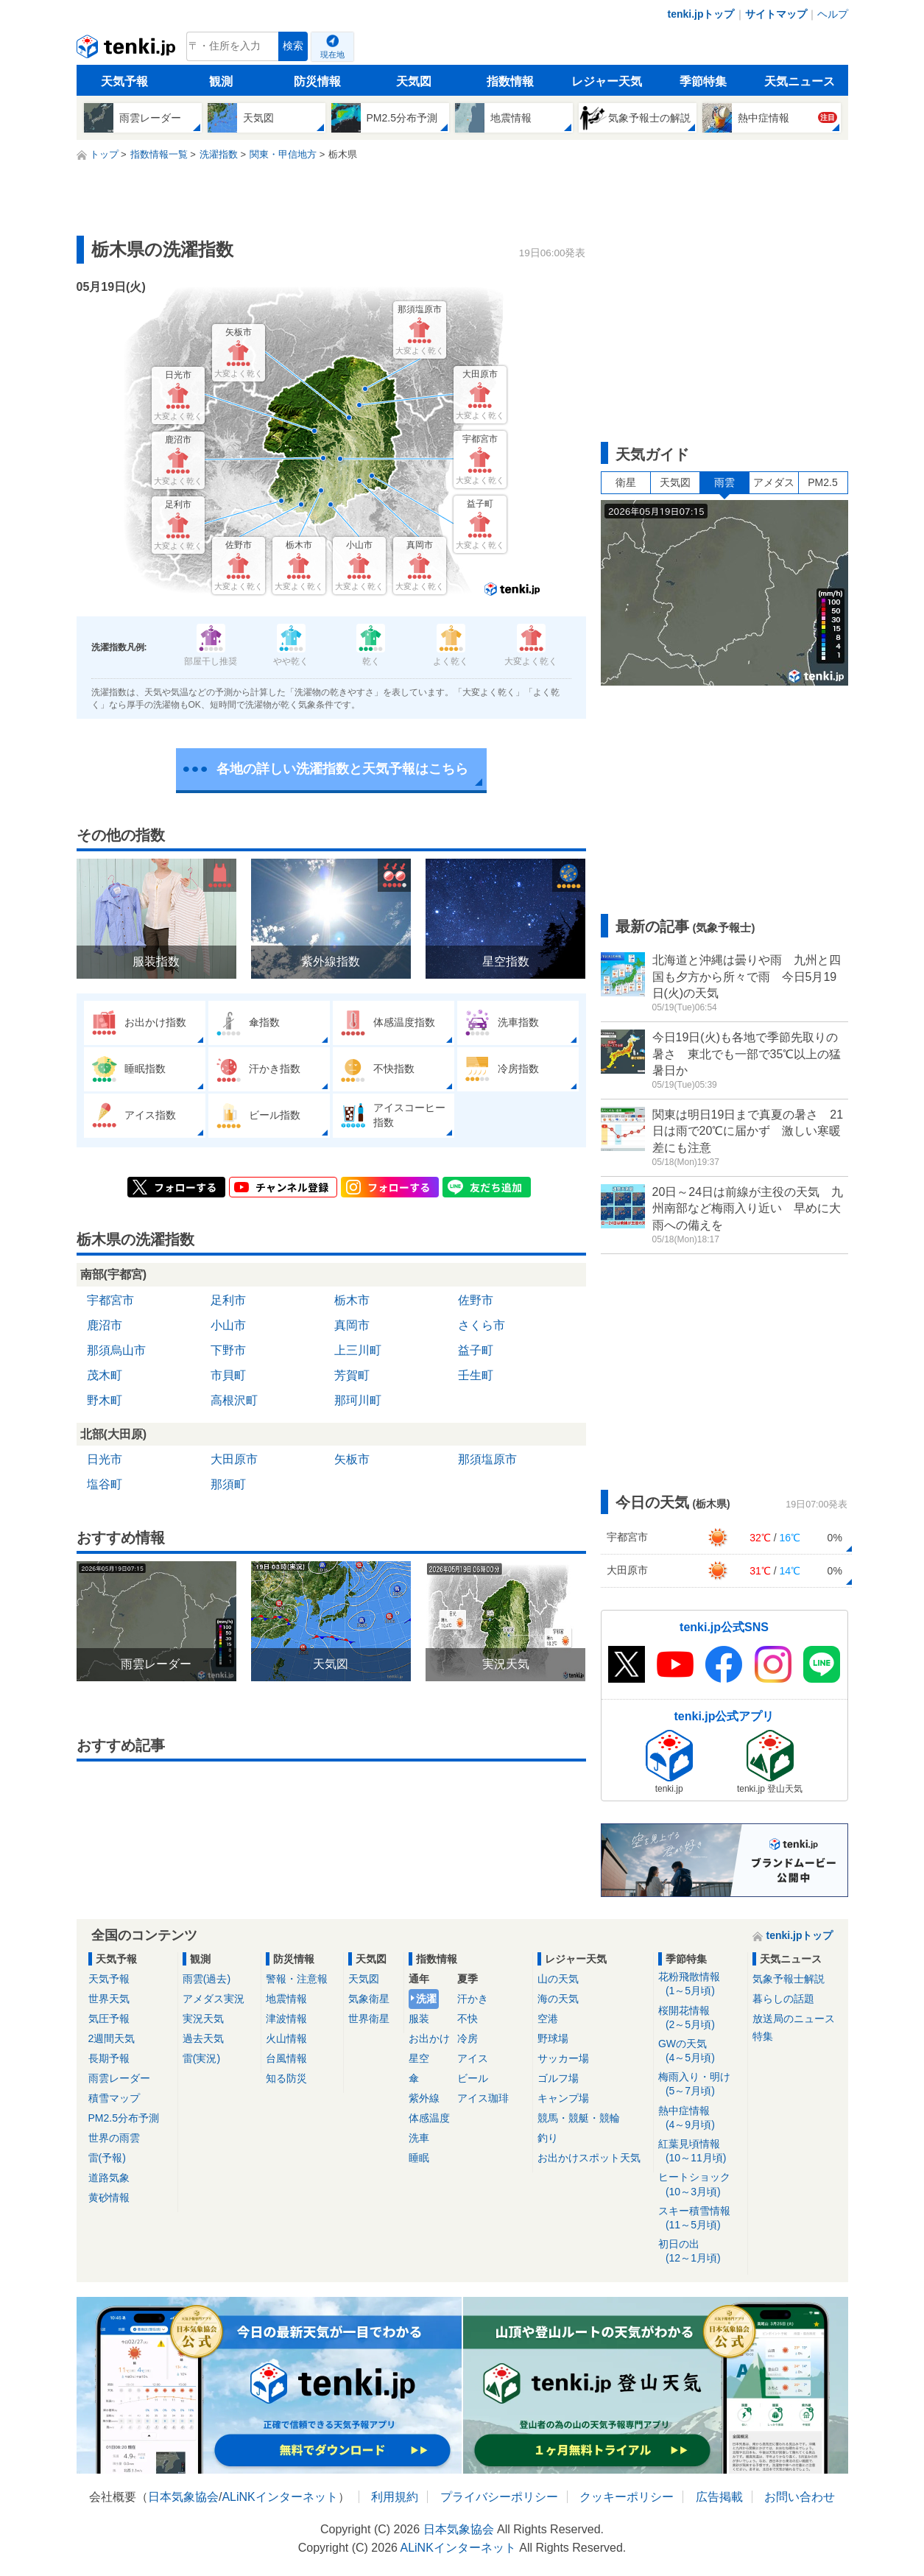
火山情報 (286, 2038)
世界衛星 (368, 2018)
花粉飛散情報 (700, 1984)
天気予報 (124, 81)
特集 (762, 2036)
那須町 (228, 1484)
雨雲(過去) (206, 1979)
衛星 (626, 482)
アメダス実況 (213, 1999)
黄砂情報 (109, 2197)
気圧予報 (109, 2018)
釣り (547, 2138)
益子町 (475, 1350)
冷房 (467, 2038)
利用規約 (394, 2497)
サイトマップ (776, 14)
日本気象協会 (183, 2497)
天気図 (413, 81)
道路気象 (109, 2177)
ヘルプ (832, 14)
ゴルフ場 (558, 2078)
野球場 (552, 2038)
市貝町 (228, 1375)
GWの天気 (700, 2051)
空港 (547, 2018)
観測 (221, 81)
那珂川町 (357, 1400)
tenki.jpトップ (700, 14)
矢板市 (352, 1459)
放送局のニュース (793, 2018)
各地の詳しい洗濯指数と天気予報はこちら (342, 768)
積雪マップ (114, 2098)
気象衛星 (368, 1999)
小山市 (228, 1325)
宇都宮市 (110, 1300)
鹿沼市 (104, 1325)
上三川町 (357, 1350)
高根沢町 (234, 1400)
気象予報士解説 (788, 1979)
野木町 (104, 1400)
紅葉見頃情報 (700, 2151)
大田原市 (234, 1459)
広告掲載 (719, 2497)
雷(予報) (107, 2158)
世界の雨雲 (114, 2138)
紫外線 (424, 2098)
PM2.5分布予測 (123, 2118)
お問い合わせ (799, 2497)
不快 (467, 2018)
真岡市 (352, 1325)
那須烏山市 (116, 1350)
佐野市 (475, 1300)
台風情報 (286, 2058)
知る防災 (286, 2078)
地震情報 (286, 1999)
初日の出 (700, 2251)
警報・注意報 (297, 1979)
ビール (472, 2078)
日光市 (104, 1459)
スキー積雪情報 (700, 2218)
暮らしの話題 (783, 1999)
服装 (419, 2018)
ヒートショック (700, 2184)
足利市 (228, 1300)
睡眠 (419, 2158)
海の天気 (558, 1999)
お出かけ (429, 2038)
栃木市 (352, 1300)
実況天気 (203, 2018)
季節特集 (703, 81)
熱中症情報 (700, 2118)
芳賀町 (352, 1375)
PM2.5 (822, 482)
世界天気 (109, 1999)
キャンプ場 (563, 2098)
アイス (472, 2058)
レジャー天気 (606, 81)
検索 (293, 46)
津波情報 (286, 2018)
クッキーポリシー (626, 2497)
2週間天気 (111, 2038)
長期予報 (109, 2058)
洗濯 (426, 1999)
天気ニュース (799, 81)
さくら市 (481, 1325)
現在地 (332, 54)
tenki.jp (128, 50)
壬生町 (475, 1375)
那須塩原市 (487, 1459)
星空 (419, 2058)
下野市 (228, 1350)
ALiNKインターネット (279, 2497)
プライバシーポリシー (499, 2497)
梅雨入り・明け (700, 2084)
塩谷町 (104, 1484)
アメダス (773, 482)
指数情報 (510, 81)
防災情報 (317, 81)
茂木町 (104, 1375)
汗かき (472, 1999)
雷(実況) (201, 2058)
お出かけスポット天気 (589, 2158)
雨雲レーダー (119, 2078)
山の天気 (558, 1979)
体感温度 (429, 2118)
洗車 (419, 2138)
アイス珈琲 (483, 2098)
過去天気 (203, 2038)
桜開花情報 (700, 2018)
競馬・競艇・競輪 (578, 2118)
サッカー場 (563, 2058)
